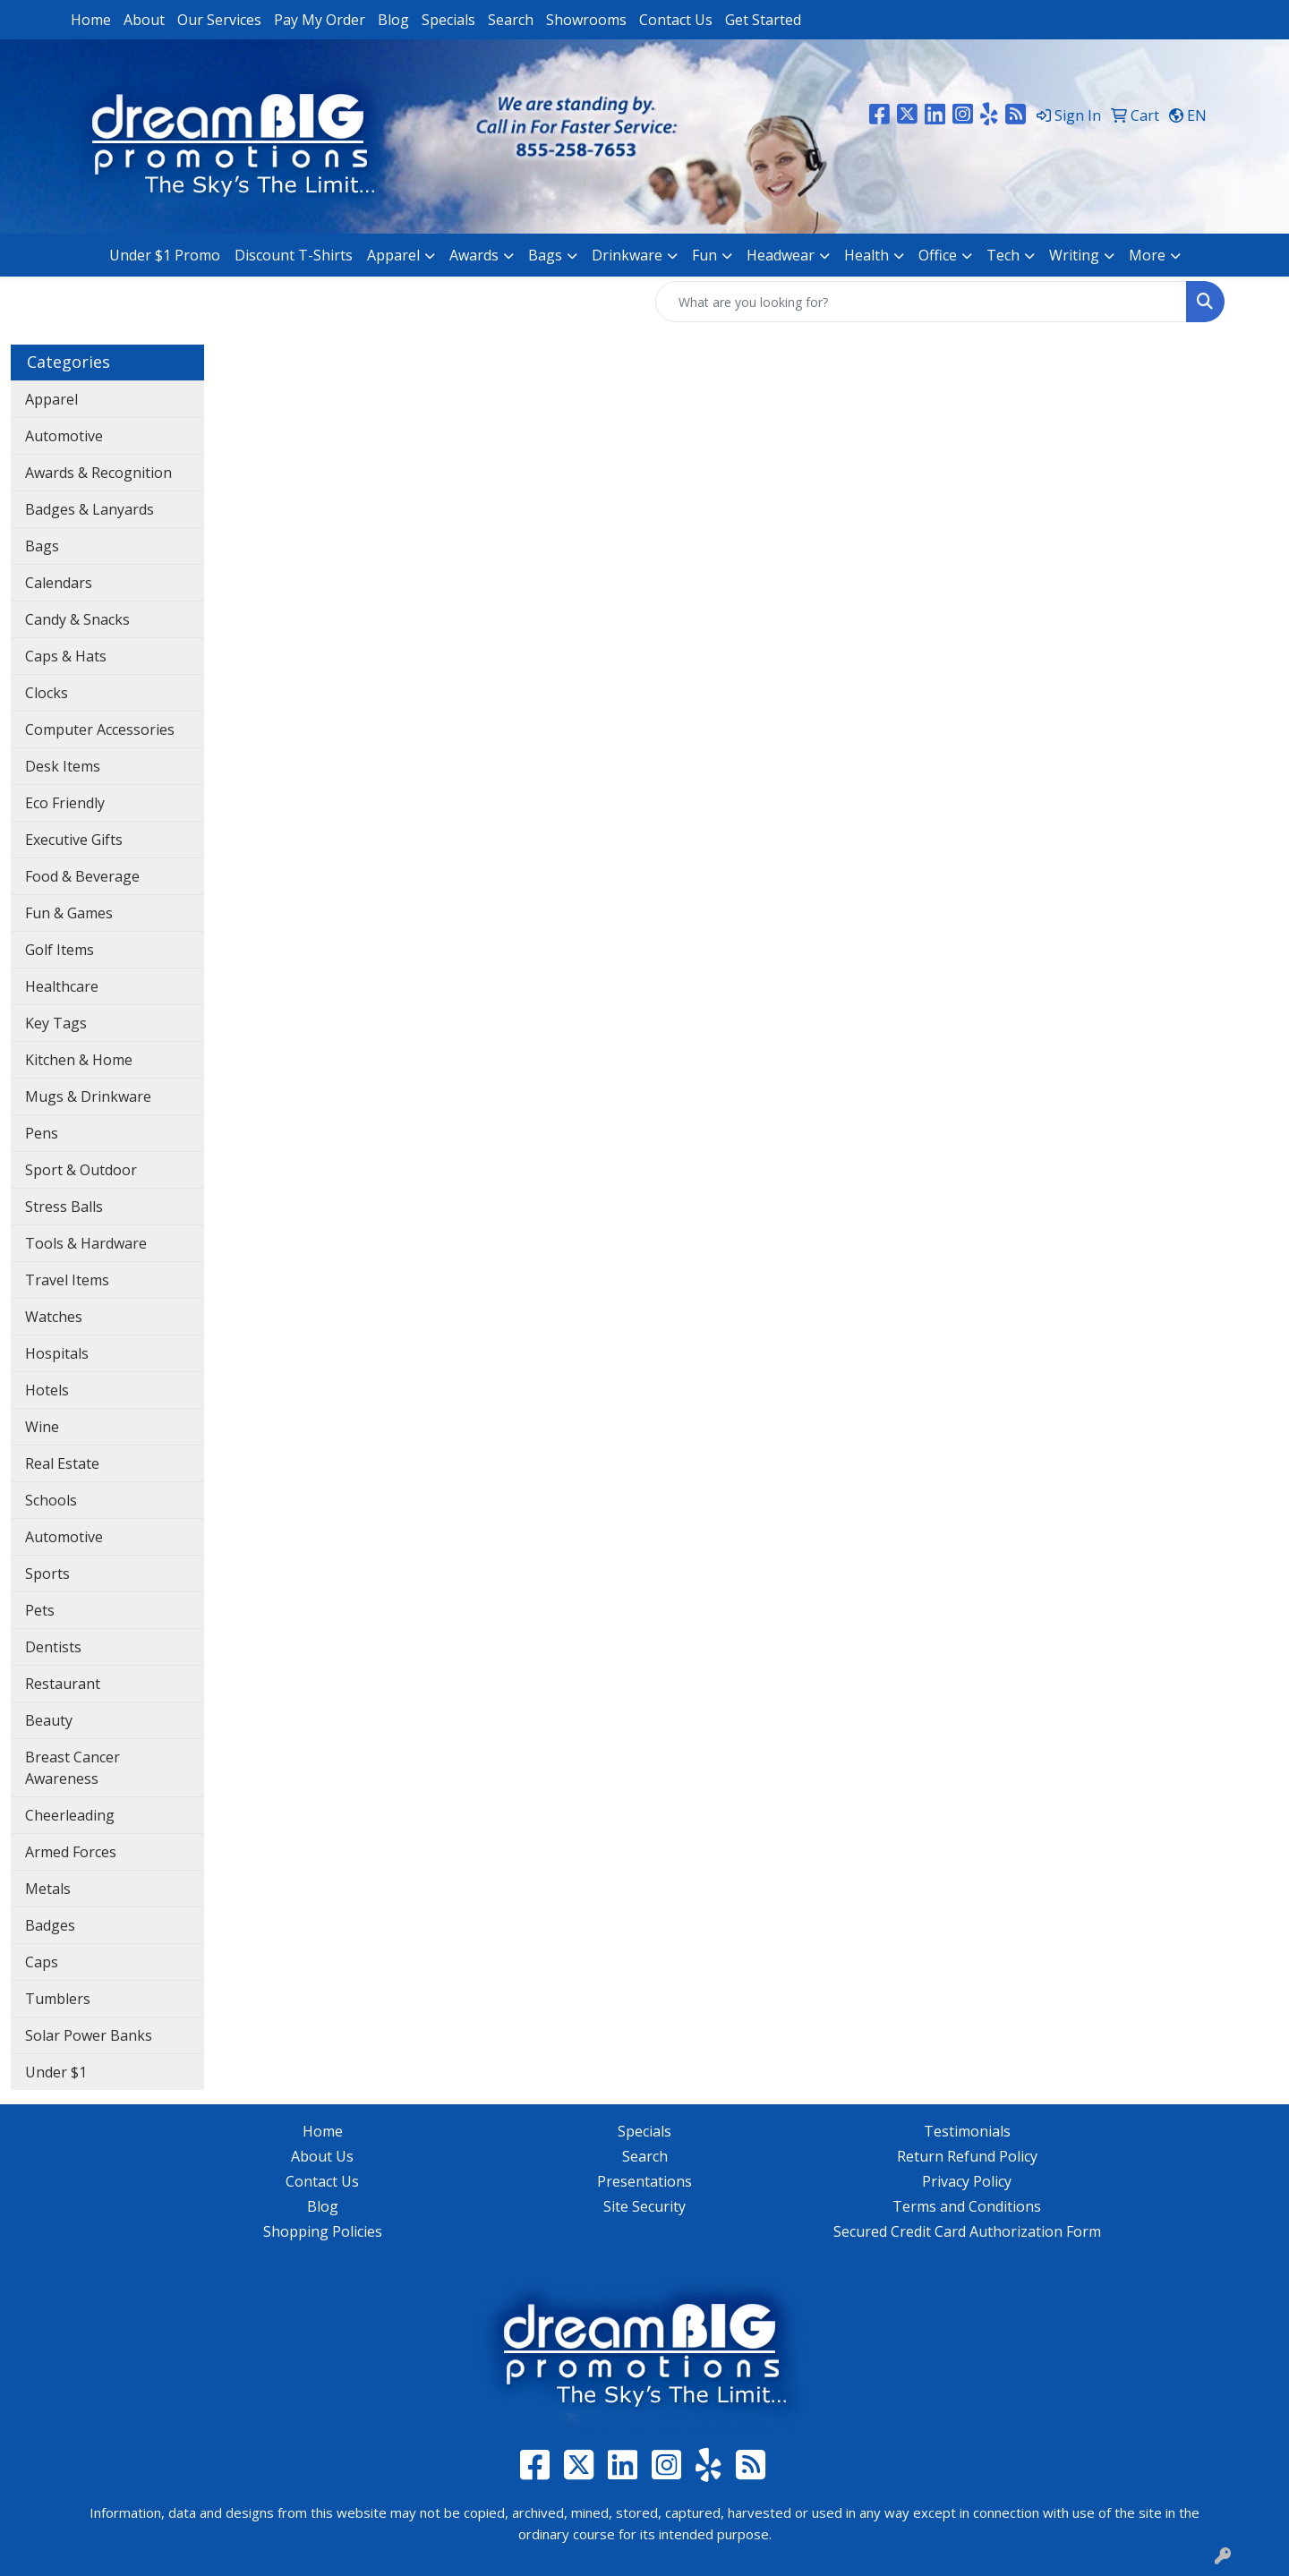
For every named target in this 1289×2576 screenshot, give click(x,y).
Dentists (53, 1647)
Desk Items (62, 766)
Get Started (763, 20)
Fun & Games (69, 913)
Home (91, 20)
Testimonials (967, 2131)
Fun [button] (704, 255)
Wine (42, 1427)
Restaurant (62, 1683)
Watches (53, 1316)
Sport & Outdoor (81, 1170)
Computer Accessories (100, 729)
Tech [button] (1003, 255)
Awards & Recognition (98, 472)
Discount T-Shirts (294, 255)
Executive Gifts (74, 839)
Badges (50, 1925)
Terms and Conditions (966, 2206)
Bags (42, 546)
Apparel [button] (393, 255)
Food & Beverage (82, 876)
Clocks (46, 693)
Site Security (644, 2206)
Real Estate (62, 1463)
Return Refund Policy (967, 2156)
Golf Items (59, 950)
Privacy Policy (967, 2181)
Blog (393, 20)
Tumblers (57, 1999)
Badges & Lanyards (89, 509)
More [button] (1147, 255)
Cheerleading (70, 1815)
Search (511, 20)
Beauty (49, 1720)
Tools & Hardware (86, 1243)
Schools (51, 1500)
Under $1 (56, 2072)
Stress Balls (64, 1206)
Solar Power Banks (88, 2035)
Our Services (219, 20)
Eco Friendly (65, 803)
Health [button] (866, 255)
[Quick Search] (921, 301)
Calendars (58, 583)
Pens (41, 1133)
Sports (47, 1573)
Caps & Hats (66, 656)
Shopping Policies (322, 2231)
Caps (41, 1962)
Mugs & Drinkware (88, 1096)
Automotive (64, 436)
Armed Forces (70, 1852)
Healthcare (61, 986)
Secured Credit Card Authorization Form (967, 2231)
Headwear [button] (781, 255)
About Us (322, 2156)
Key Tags (56, 1023)
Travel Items (67, 1280)
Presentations (644, 2181)
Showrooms (586, 20)
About (144, 20)
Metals (48, 1888)
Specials (448, 20)
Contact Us (676, 20)
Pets (40, 1610)
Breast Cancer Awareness (72, 1767)
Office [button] (937, 255)
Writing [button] (1074, 255)
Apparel (51, 399)
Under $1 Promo (164, 255)
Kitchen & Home (78, 1060)
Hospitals (57, 1353)
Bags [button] (545, 255)
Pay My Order (319, 20)
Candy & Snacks (77, 619)
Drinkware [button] (627, 255)
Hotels (47, 1390)
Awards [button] (474, 255)
